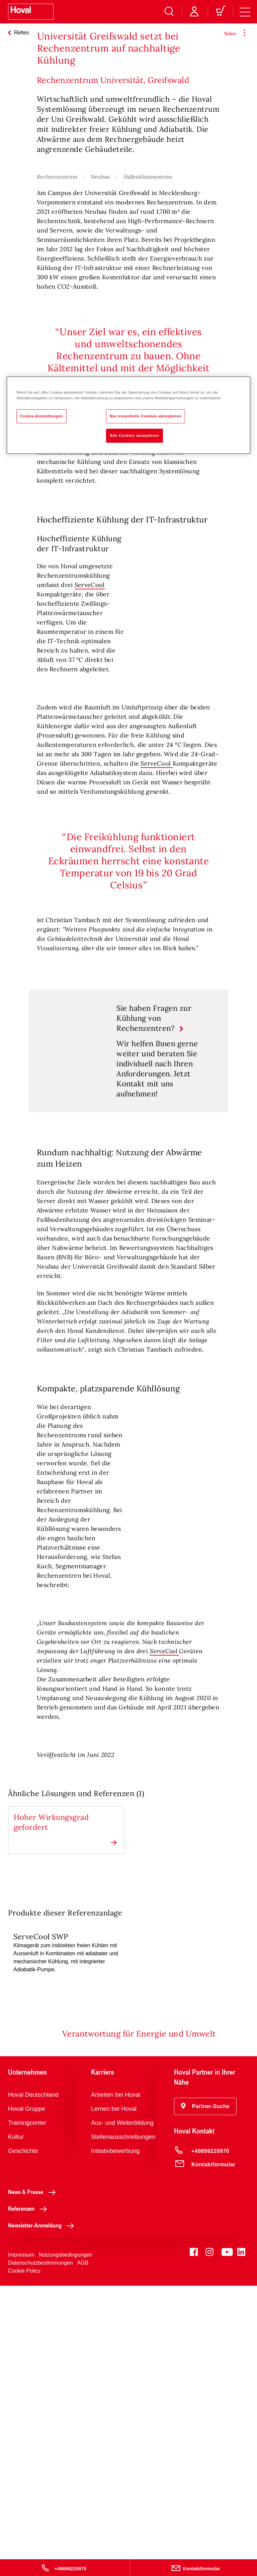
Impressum (21, 2545)
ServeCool (90, 727)
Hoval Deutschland (33, 2385)
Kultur (16, 2427)
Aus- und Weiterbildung (122, 2413)
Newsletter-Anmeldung (43, 2515)
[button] (205, 2396)
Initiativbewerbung (115, 2441)
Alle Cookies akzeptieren (134, 435)
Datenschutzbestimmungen (40, 2553)
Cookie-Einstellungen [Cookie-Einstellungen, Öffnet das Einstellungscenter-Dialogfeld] (41, 416)
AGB (82, 2553)
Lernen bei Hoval (114, 2399)
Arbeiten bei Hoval (115, 2385)
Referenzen (29, 2498)
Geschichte (23, 2441)
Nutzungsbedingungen (65, 2545)
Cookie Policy (24, 2561)
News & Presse (33, 2482)
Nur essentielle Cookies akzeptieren (145, 416)
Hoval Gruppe (26, 2399)
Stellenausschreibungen (123, 2427)
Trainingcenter (27, 2413)
